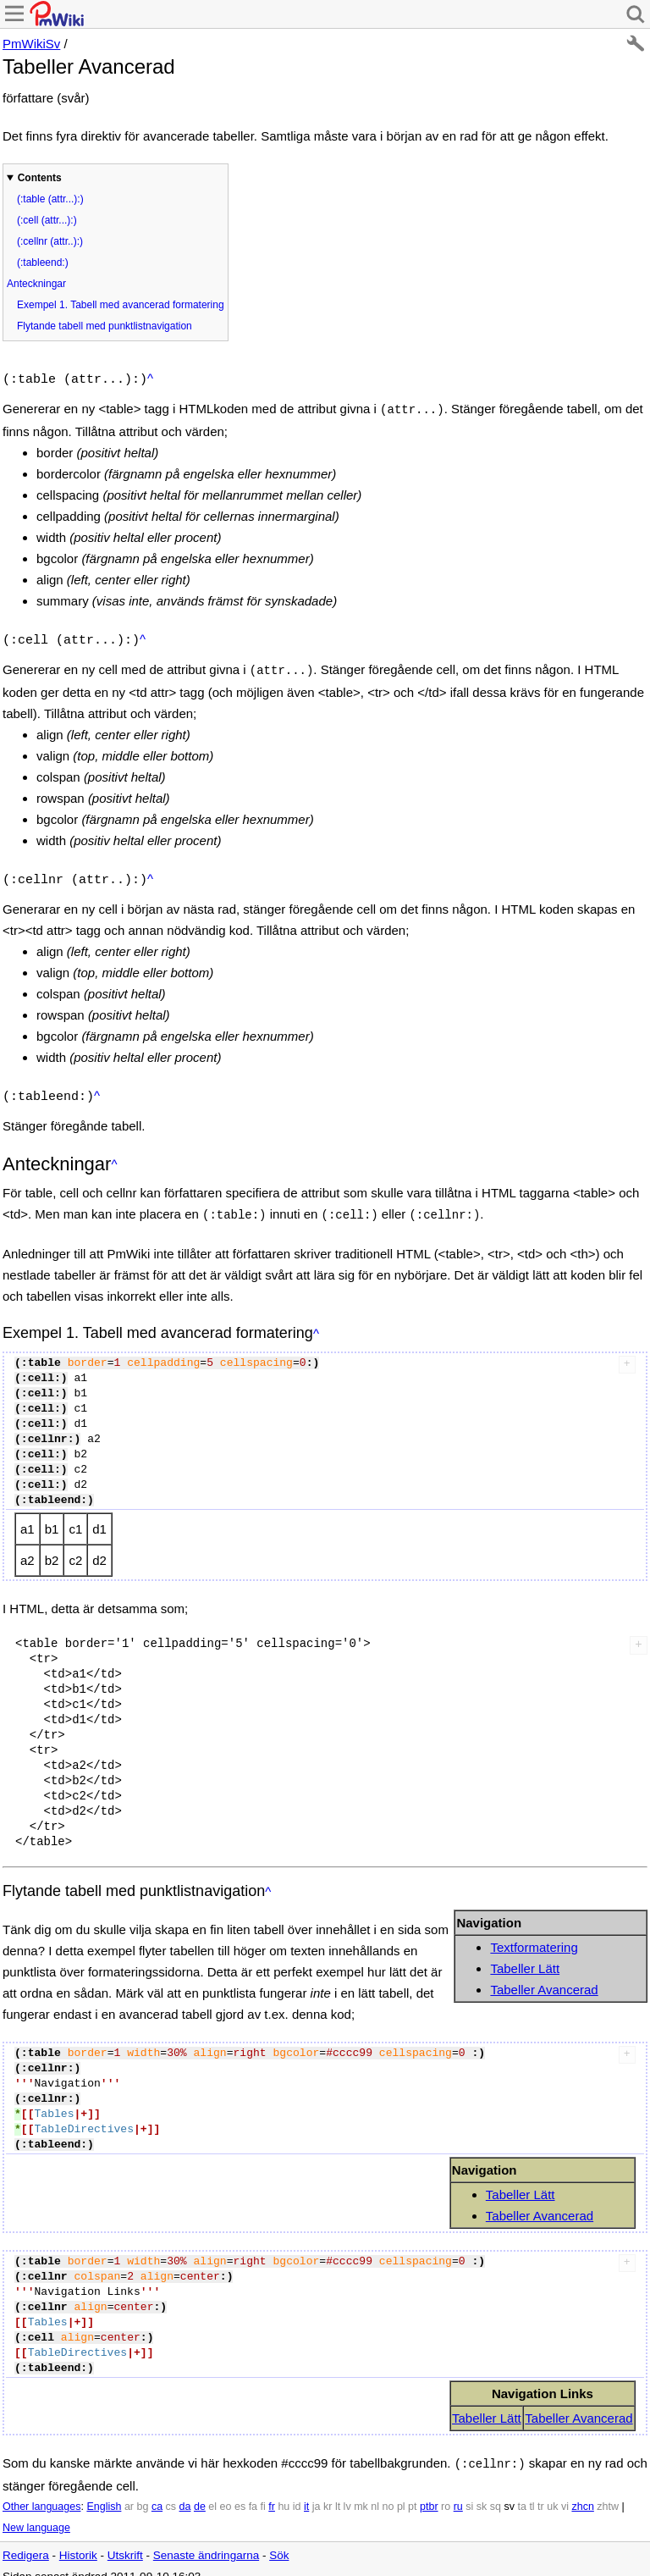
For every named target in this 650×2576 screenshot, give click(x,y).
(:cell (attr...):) (47, 220)
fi (263, 2493)
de (200, 2493)
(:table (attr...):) (50, 199)
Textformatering (533, 1935)
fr (271, 2493)
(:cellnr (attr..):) (50, 241)
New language (36, 2514)
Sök (279, 2541)
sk (482, 2493)
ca (156, 2493)
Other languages (41, 2493)
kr (327, 2493)
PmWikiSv (31, 43)
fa (253, 2493)
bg (142, 2493)
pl (401, 2493)
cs (171, 2493)
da (185, 2493)
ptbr (429, 2493)
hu (283, 2493)
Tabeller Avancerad (544, 1978)
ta (521, 2493)
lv (347, 2493)
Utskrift (125, 2541)
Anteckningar (36, 284)
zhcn (582, 2493)
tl (531, 2493)
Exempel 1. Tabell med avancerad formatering (120, 305)
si (469, 2493)
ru (458, 2493)
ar (129, 2493)
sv (509, 2493)
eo (226, 2493)
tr (540, 2493)
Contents (40, 178)
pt (412, 2493)
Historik (78, 2541)
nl (375, 2493)
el (212, 2493)
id (297, 2493)
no (388, 2493)
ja (316, 2493)
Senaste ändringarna (206, 2541)
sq (495, 2493)
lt (337, 2493)
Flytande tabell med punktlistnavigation (104, 326)
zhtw (608, 2493)
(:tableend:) (43, 262)
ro (445, 2493)
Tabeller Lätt (524, 1956)
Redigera (26, 2541)
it (306, 2493)
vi (565, 2493)
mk (361, 2493)
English (103, 2493)
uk (552, 2493)
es (239, 2493)
